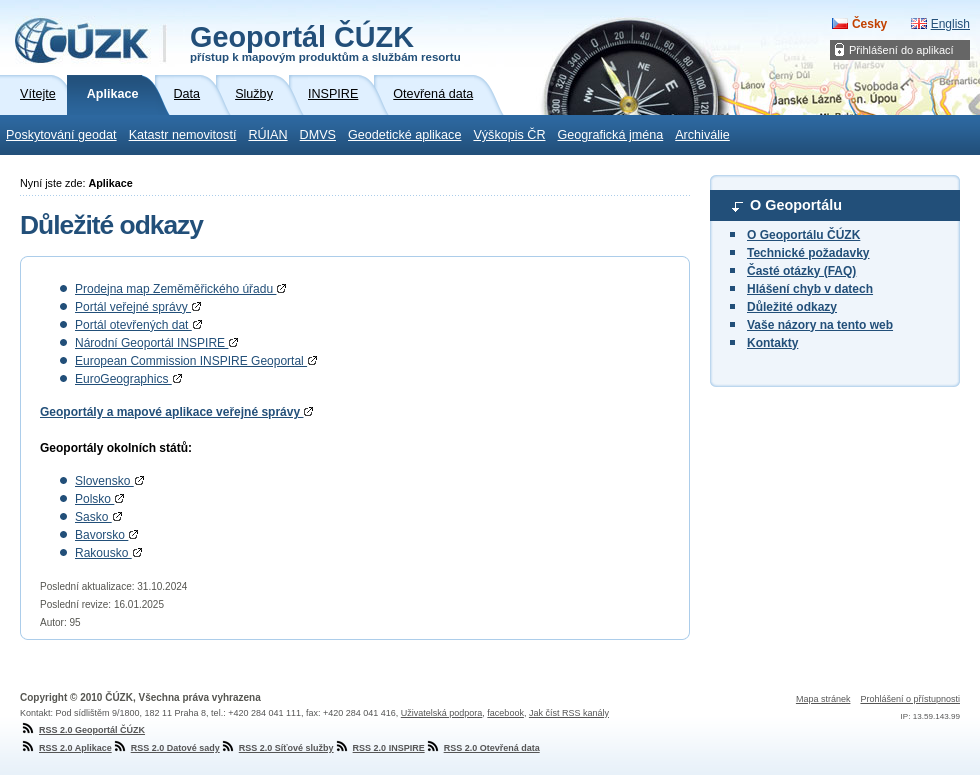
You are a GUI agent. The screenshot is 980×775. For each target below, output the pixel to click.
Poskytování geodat (61, 135)
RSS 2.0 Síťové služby (277, 748)
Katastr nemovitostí (183, 135)
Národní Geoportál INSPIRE (156, 343)
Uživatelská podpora (442, 713)
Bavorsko (106, 535)
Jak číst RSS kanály (569, 713)
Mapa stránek (823, 699)
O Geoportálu (796, 205)
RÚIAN (267, 135)
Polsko (99, 499)
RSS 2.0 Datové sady (166, 748)
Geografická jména (611, 135)
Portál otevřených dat (138, 325)
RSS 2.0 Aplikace (66, 748)
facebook (505, 713)
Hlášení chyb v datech (810, 289)
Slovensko (109, 481)
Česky (869, 24)
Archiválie (702, 135)
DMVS (318, 135)
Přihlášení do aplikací (901, 50)
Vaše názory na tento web (820, 325)
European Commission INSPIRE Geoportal (196, 361)
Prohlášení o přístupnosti (910, 699)
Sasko (98, 517)
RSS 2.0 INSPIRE (379, 748)
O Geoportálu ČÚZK (803, 235)
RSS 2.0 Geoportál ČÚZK (82, 730)
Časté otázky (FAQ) (801, 271)
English (950, 24)
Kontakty (772, 343)
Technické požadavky (808, 253)
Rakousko (108, 553)
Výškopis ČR (509, 135)
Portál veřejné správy (138, 307)
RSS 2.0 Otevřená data (482, 748)
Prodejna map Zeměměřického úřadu (180, 289)
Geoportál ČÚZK (325, 42)
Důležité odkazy (792, 307)
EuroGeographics (128, 379)
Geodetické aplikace (404, 135)
